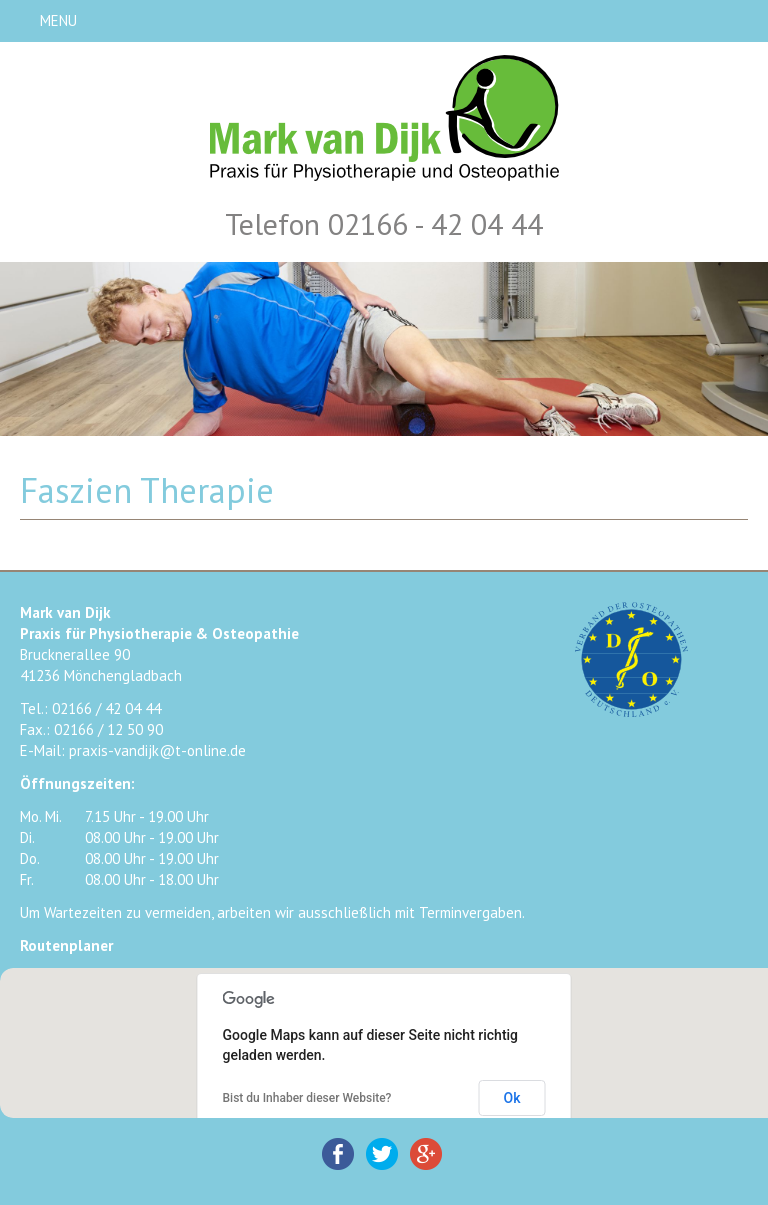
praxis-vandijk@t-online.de (157, 750)
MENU (58, 20)
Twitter (382, 1154)
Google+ (426, 1154)
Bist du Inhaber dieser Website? (307, 1098)
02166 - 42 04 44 (435, 223)
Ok (512, 1098)
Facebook (338, 1154)
